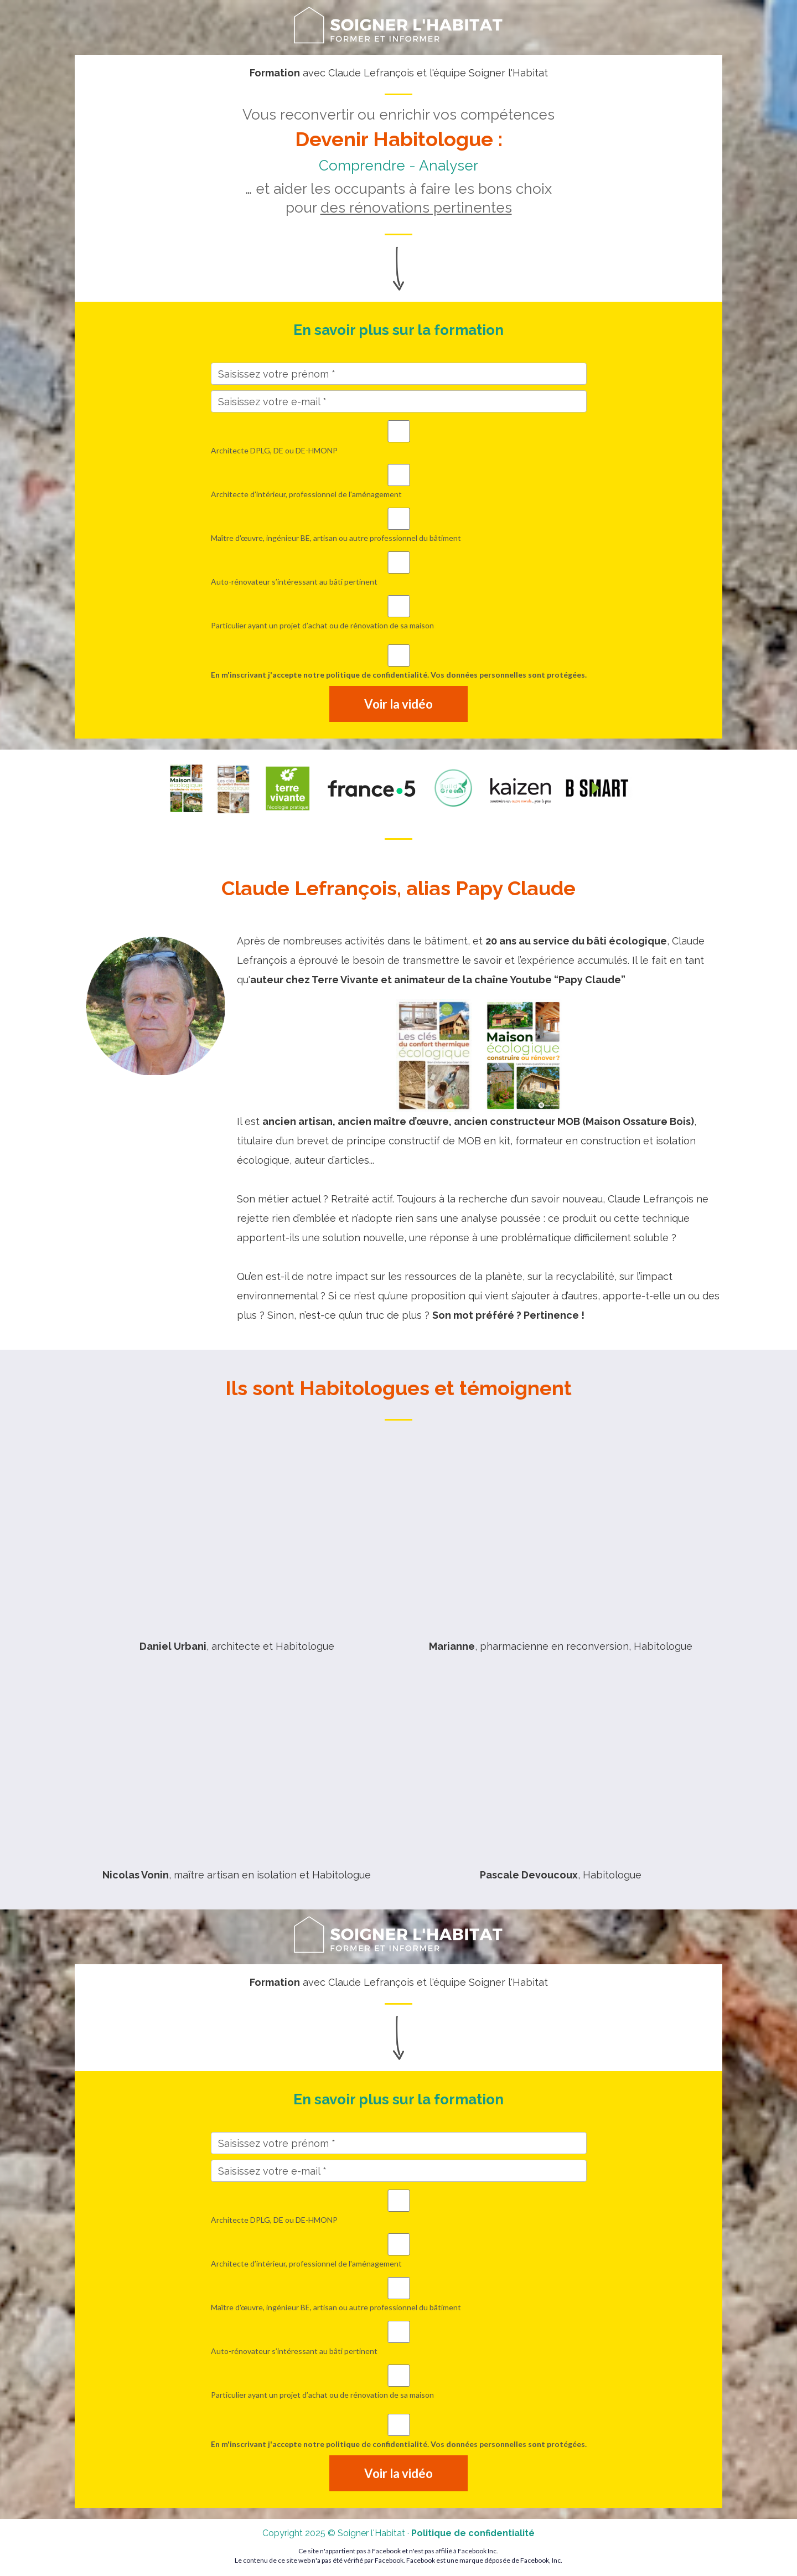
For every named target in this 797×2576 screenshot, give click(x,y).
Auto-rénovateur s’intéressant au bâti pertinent (399, 568)
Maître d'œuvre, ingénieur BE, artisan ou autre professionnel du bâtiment (399, 525)
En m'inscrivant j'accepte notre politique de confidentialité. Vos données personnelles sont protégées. (399, 661)
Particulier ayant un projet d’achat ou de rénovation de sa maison (399, 612)
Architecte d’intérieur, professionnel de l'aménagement (399, 481)
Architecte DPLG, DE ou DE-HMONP (399, 437)
